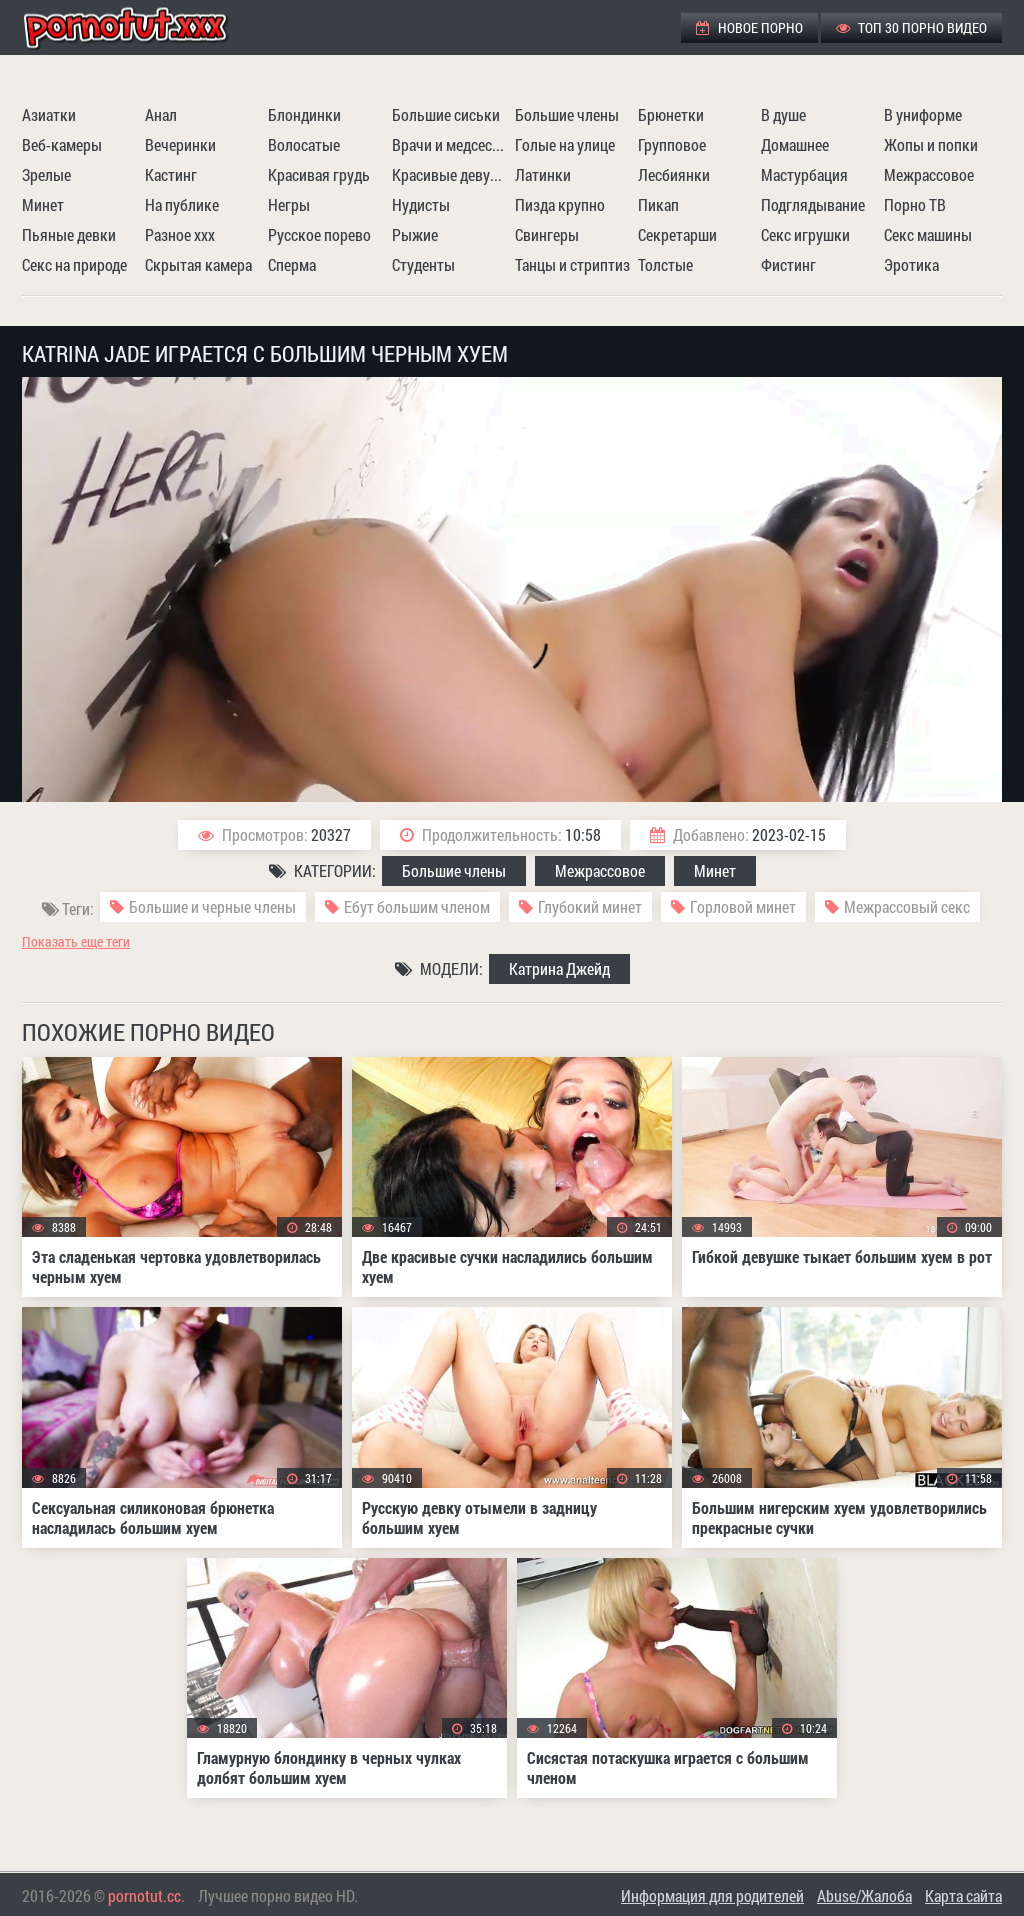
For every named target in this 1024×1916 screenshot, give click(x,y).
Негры (289, 204)
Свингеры (547, 234)
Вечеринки (180, 144)
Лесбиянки (674, 174)
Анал (161, 114)
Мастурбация (804, 174)
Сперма (292, 264)
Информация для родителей (712, 1895)
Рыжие (415, 234)
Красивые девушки (451, 174)
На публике (182, 204)
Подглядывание (813, 204)
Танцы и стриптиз (572, 264)
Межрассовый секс (907, 906)
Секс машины (928, 234)
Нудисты (421, 204)
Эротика (911, 264)
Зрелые (46, 174)
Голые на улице (565, 144)
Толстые (665, 264)
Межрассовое (929, 174)
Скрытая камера (198, 264)
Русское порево (319, 234)
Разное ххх (180, 234)
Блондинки (304, 114)
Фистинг (788, 264)
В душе (783, 114)
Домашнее (795, 144)
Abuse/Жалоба (864, 1895)
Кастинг (171, 174)
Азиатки (49, 114)
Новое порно (749, 27)
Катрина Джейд (559, 968)
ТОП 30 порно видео (911, 27)
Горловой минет (743, 906)
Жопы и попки (931, 144)
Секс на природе (74, 264)
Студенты (423, 264)
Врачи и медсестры (451, 144)
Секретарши (677, 234)
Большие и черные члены (212, 906)
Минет (43, 204)
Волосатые (304, 144)
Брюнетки (671, 114)
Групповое (672, 144)
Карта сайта (963, 1895)
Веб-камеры (62, 144)
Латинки (543, 174)
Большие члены (567, 114)
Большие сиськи (446, 114)
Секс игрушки (805, 234)
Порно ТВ (915, 204)
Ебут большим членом (417, 906)
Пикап (658, 204)
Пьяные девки (69, 234)
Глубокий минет (590, 906)
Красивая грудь (319, 174)
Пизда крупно (560, 204)
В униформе (923, 114)
